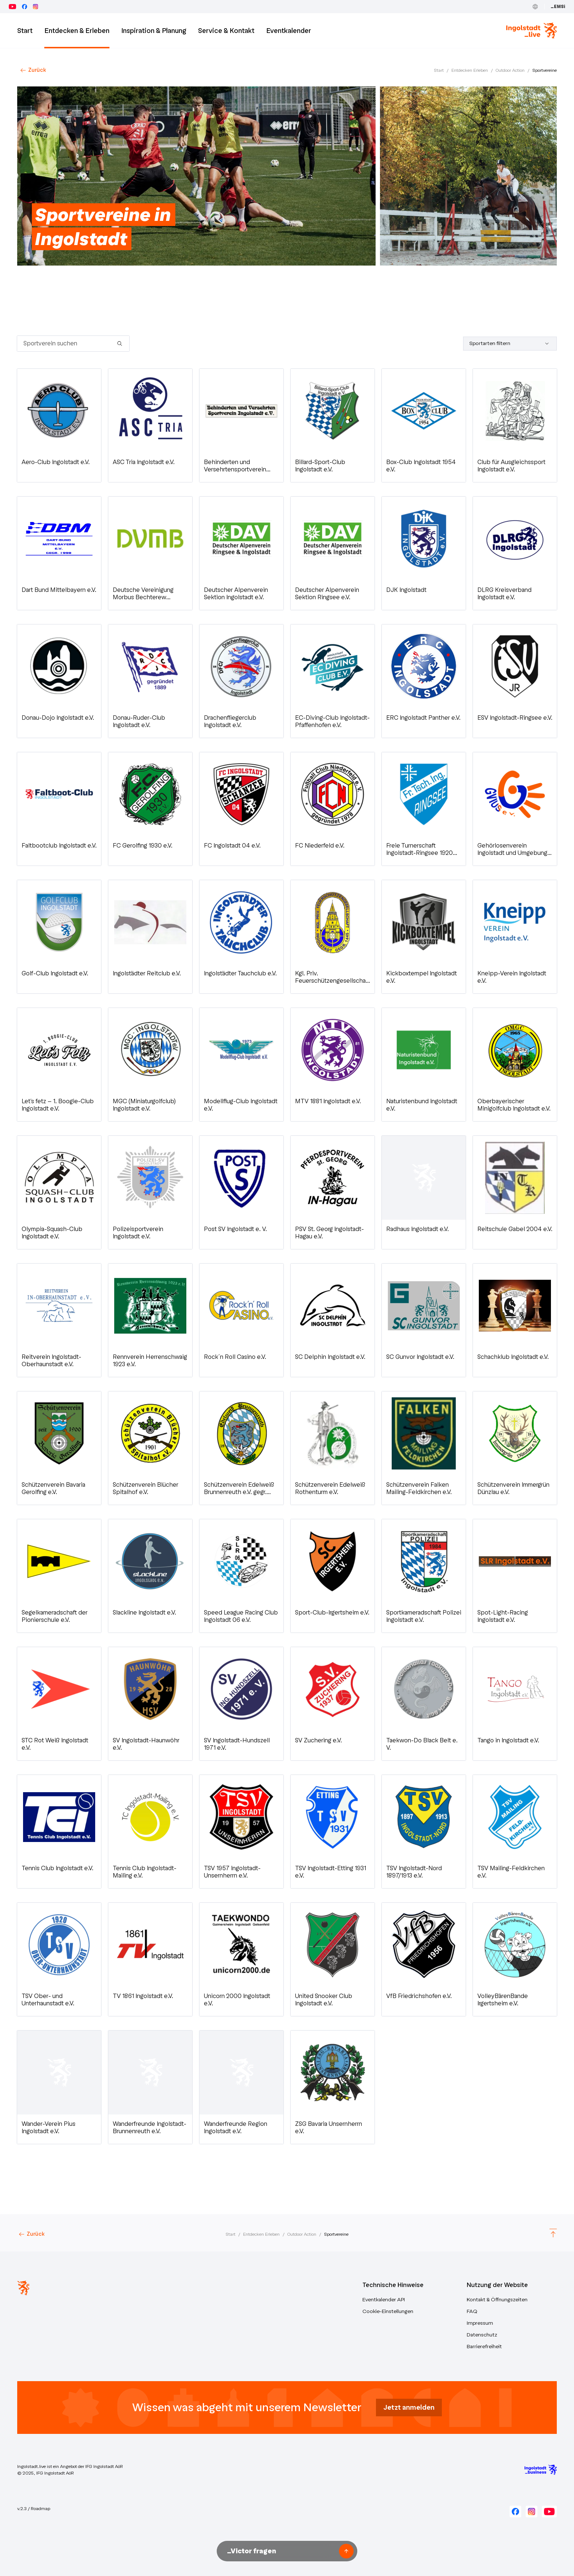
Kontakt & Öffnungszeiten (497, 2300)
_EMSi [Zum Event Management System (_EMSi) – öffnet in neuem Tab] (558, 6)
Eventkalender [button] (288, 31)
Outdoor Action (510, 70)
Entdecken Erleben (469, 70)
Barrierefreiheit (484, 2346)
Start (439, 70)
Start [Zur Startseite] (25, 31)
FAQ (472, 2311)
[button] (59, 425)
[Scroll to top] (553, 2234)
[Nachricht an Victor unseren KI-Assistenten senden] (280, 2551)
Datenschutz (482, 2335)
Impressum (480, 2323)
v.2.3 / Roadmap (33, 2508)
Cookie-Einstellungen (387, 2311)
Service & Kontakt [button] (226, 31)
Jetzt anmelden (409, 2407)
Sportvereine (544, 70)
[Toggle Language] (535, 6)
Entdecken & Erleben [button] (76, 31)
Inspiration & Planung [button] (153, 31)
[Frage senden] (346, 2551)
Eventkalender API (383, 2300)
